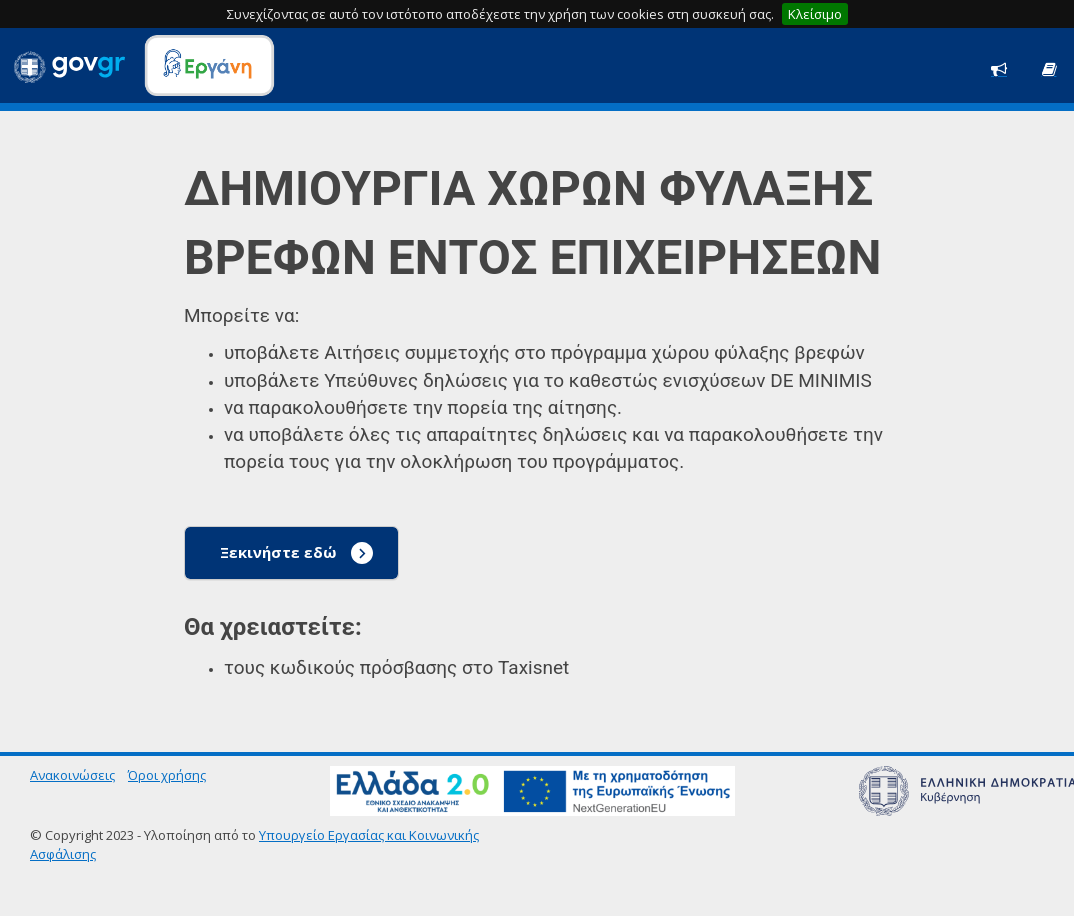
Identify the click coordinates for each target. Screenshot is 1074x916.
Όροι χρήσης (167, 775)
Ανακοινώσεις (72, 775)
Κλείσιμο (815, 14)
